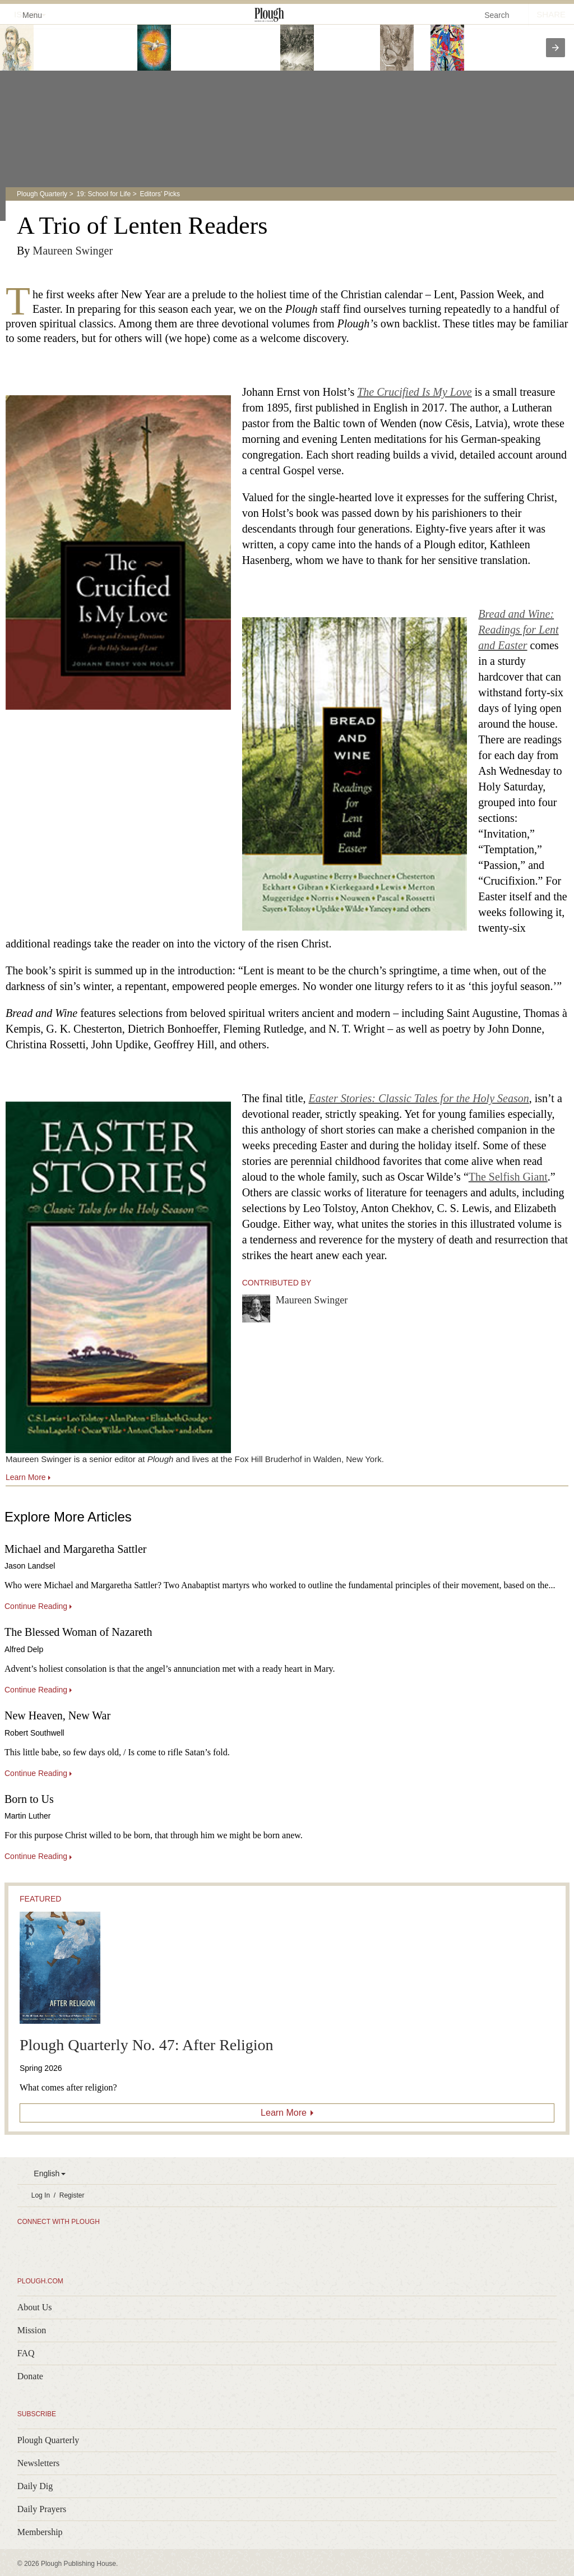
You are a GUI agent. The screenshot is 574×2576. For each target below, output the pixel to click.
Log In (40, 2195)
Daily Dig (35, 2486)
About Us (34, 2307)
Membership (40, 2532)
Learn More (284, 2112)
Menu (25, 14)
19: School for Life (103, 194)
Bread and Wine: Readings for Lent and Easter (518, 629)
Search (496, 15)
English (46, 2173)
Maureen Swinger (73, 250)
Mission (32, 2330)
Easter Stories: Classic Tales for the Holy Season (419, 1098)
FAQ (26, 2353)
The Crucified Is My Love (414, 392)
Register (72, 2195)
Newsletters (38, 2463)
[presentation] (555, 47)
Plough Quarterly (42, 194)
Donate (30, 2376)
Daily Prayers (42, 2509)
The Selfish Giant (508, 1177)
